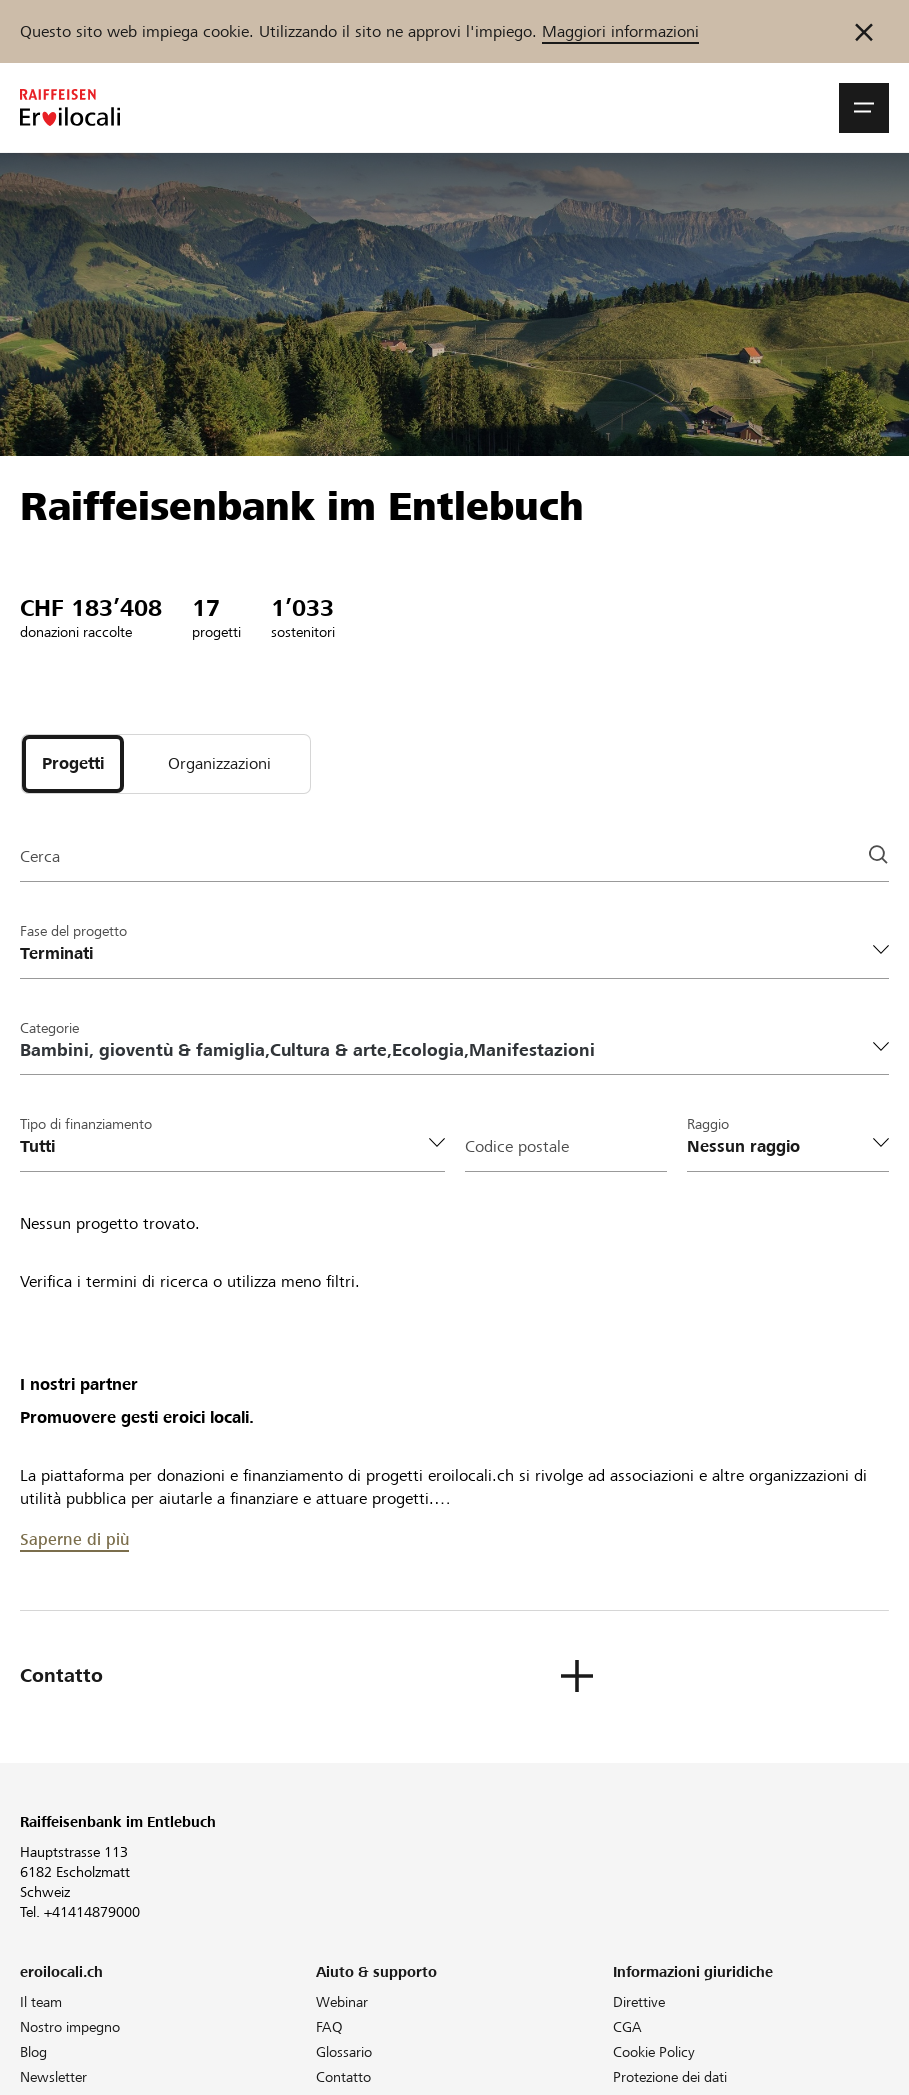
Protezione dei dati (670, 2077)
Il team (41, 2002)
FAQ (329, 2027)
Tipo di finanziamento (86, 1124)
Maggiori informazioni (620, 31)
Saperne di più (74, 1539)
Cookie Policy (654, 2052)
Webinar (342, 2002)
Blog (33, 2052)
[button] (864, 108)
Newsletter (53, 2077)
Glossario (344, 2052)
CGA (627, 2027)
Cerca (40, 856)
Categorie (49, 1028)
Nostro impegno (70, 2027)
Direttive (639, 2002)
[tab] (73, 764)
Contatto (343, 2077)
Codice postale (517, 1146)
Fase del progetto (73, 931)
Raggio (708, 1124)
